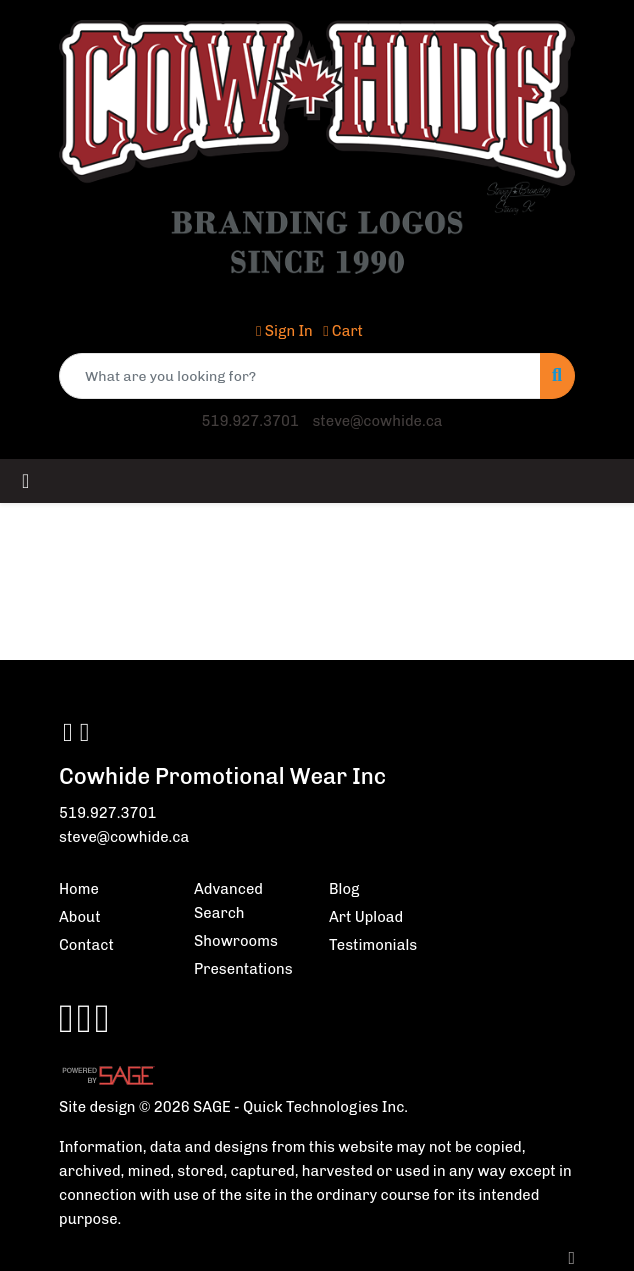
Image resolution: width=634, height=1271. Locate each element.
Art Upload (366, 917)
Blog (344, 889)
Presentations (243, 969)
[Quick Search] (300, 376)
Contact (86, 945)
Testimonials (373, 945)
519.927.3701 (250, 421)
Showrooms (236, 941)
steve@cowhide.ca (377, 421)
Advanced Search (228, 901)
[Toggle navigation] (25, 481)
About (80, 917)
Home (79, 889)
